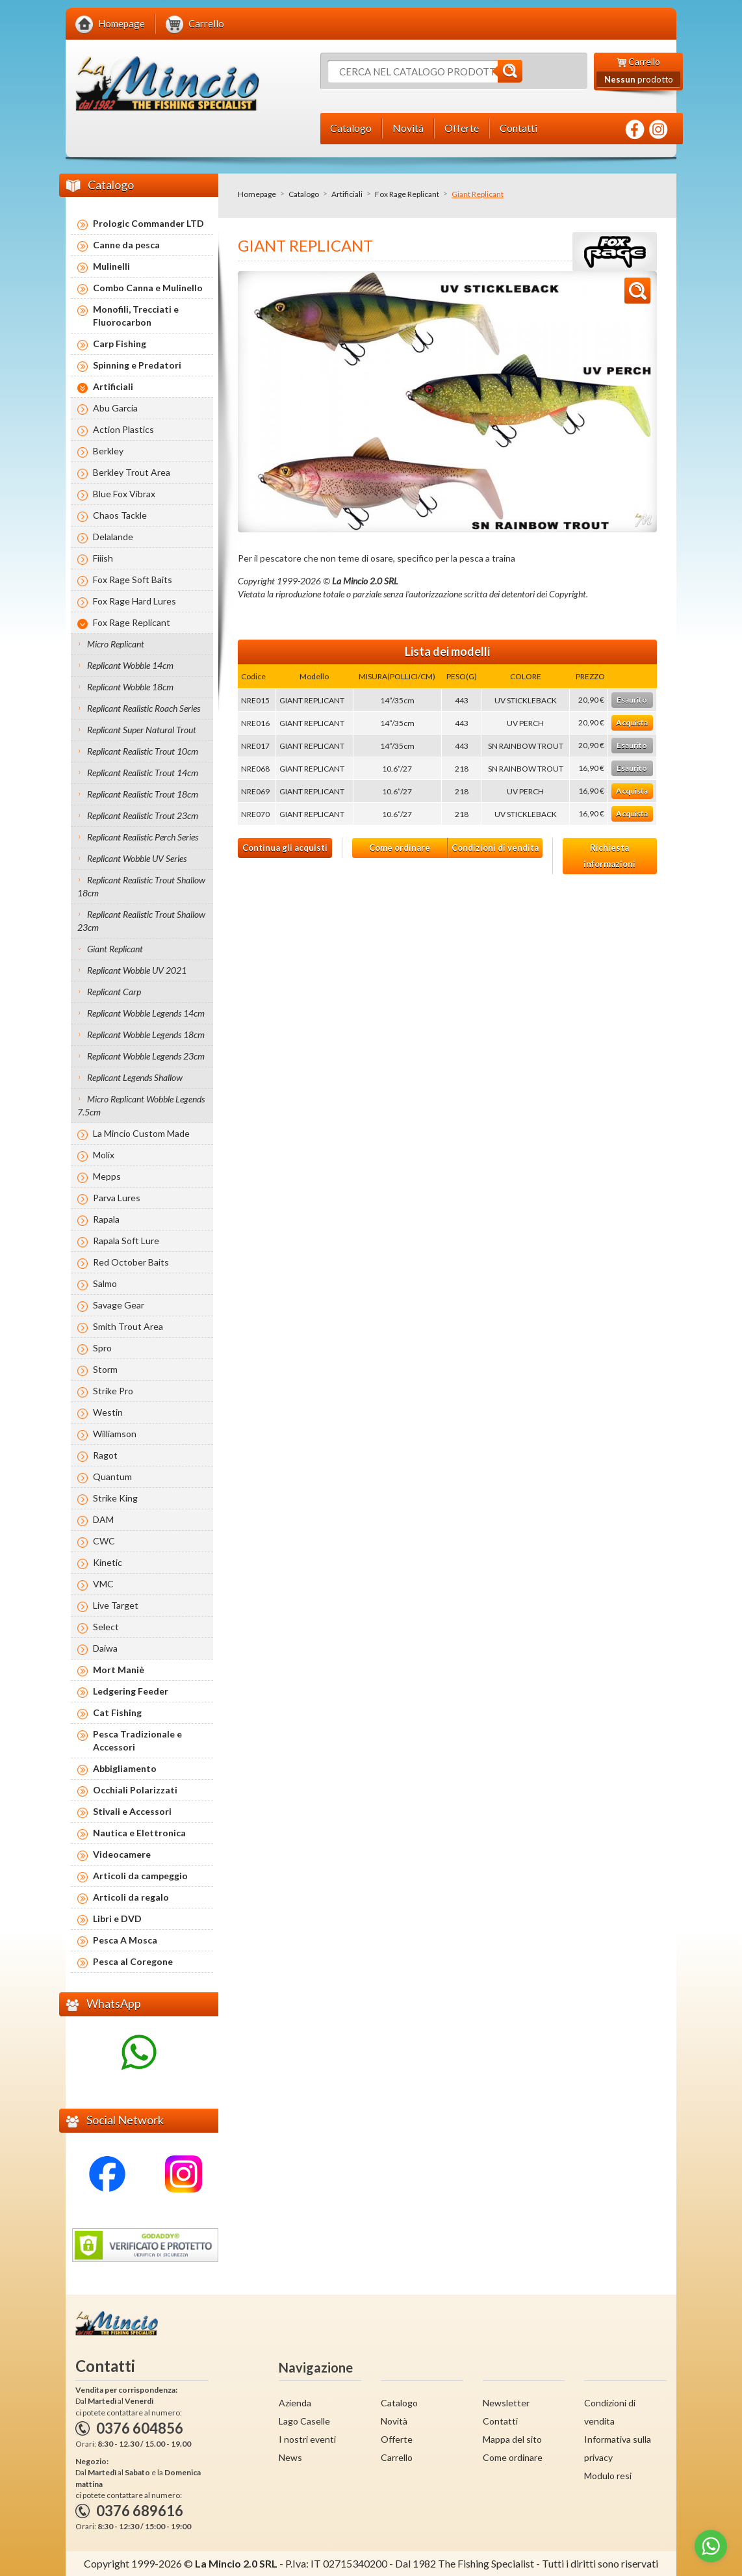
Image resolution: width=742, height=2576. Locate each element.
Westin (108, 1412)
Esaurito (632, 700)
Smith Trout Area (128, 1326)
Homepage (257, 194)
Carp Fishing (119, 343)
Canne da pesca (126, 244)
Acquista (632, 722)
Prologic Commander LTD (148, 223)
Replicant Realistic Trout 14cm (142, 772)
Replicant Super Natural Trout (141, 729)
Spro (102, 1347)
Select (106, 1626)
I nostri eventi (307, 2439)
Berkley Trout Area (131, 472)
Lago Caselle (304, 2420)
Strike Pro (113, 1390)
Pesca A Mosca (125, 1939)
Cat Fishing (117, 1712)
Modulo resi (608, 2475)
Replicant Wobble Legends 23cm (146, 1055)
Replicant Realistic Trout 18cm (142, 794)
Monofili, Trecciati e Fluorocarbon (136, 316)
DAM (103, 1519)
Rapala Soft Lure (126, 1240)
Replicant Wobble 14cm (130, 665)
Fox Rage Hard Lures (134, 600)
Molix (103, 1154)
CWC (104, 1540)
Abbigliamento (125, 1768)
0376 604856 (139, 2428)
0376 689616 (139, 2510)
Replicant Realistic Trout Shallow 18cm (141, 886)
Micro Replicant (115, 643)
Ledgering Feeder (130, 1691)
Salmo (105, 1283)
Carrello (397, 2457)
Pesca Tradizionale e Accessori (137, 1740)
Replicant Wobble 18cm (130, 686)
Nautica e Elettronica (139, 1832)
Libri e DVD (117, 1918)
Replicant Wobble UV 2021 (136, 970)
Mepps (107, 1176)
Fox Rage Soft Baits (132, 579)
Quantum (112, 1476)
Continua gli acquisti (284, 847)
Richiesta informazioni (609, 855)
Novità (394, 2420)
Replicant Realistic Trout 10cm (142, 751)
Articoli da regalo (131, 1897)
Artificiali (347, 194)
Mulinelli (111, 266)
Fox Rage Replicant (407, 194)
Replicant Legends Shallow (135, 1077)
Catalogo (303, 194)
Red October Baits (131, 1262)
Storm (105, 1369)
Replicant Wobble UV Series (136, 858)
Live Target (115, 1605)
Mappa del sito (512, 2439)
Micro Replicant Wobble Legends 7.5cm (141, 1105)
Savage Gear (118, 1304)
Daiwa (105, 1648)
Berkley (108, 450)
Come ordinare (399, 847)
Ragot (105, 1455)
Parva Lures (116, 1197)
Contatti (500, 2420)
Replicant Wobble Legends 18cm (146, 1034)
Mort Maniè (118, 1669)
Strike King (115, 1497)
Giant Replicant (115, 948)
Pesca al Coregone (133, 1961)
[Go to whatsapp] (711, 2546)
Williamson (114, 1433)
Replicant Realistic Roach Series (143, 708)
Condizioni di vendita (495, 847)
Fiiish (103, 558)
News (290, 2457)
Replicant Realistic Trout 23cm (142, 815)
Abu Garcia (115, 407)
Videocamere (122, 1854)
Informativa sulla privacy (617, 2448)
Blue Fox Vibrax (124, 493)
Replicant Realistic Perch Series (142, 836)
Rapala (106, 1219)
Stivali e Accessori (132, 1811)
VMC (103, 1583)
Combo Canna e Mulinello (148, 287)
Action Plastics (123, 429)
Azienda (295, 2402)
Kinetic (107, 1562)
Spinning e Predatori (137, 365)
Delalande (113, 536)
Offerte (397, 2439)
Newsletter (506, 2402)
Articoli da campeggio (140, 1875)
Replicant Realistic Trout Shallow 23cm (141, 921)
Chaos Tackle (120, 515)
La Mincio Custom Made (141, 1133)
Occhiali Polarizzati (135, 1789)
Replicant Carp (114, 991)
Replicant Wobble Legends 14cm (146, 1013)
